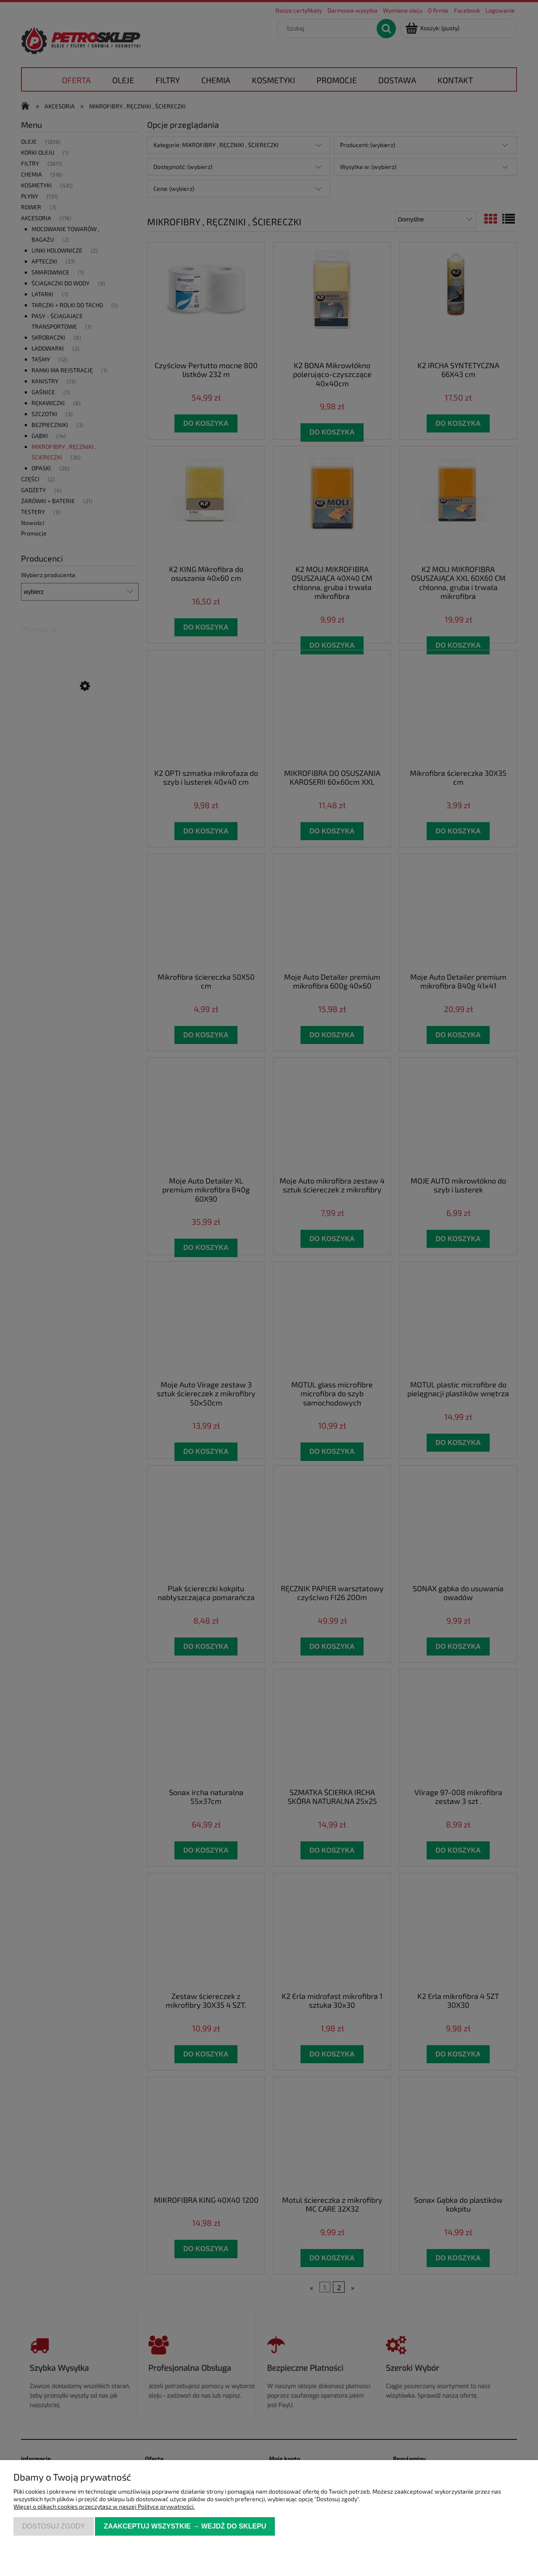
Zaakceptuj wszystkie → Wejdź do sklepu (185, 2526)
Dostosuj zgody (53, 2526)
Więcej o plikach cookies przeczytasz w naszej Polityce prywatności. (104, 2506)
